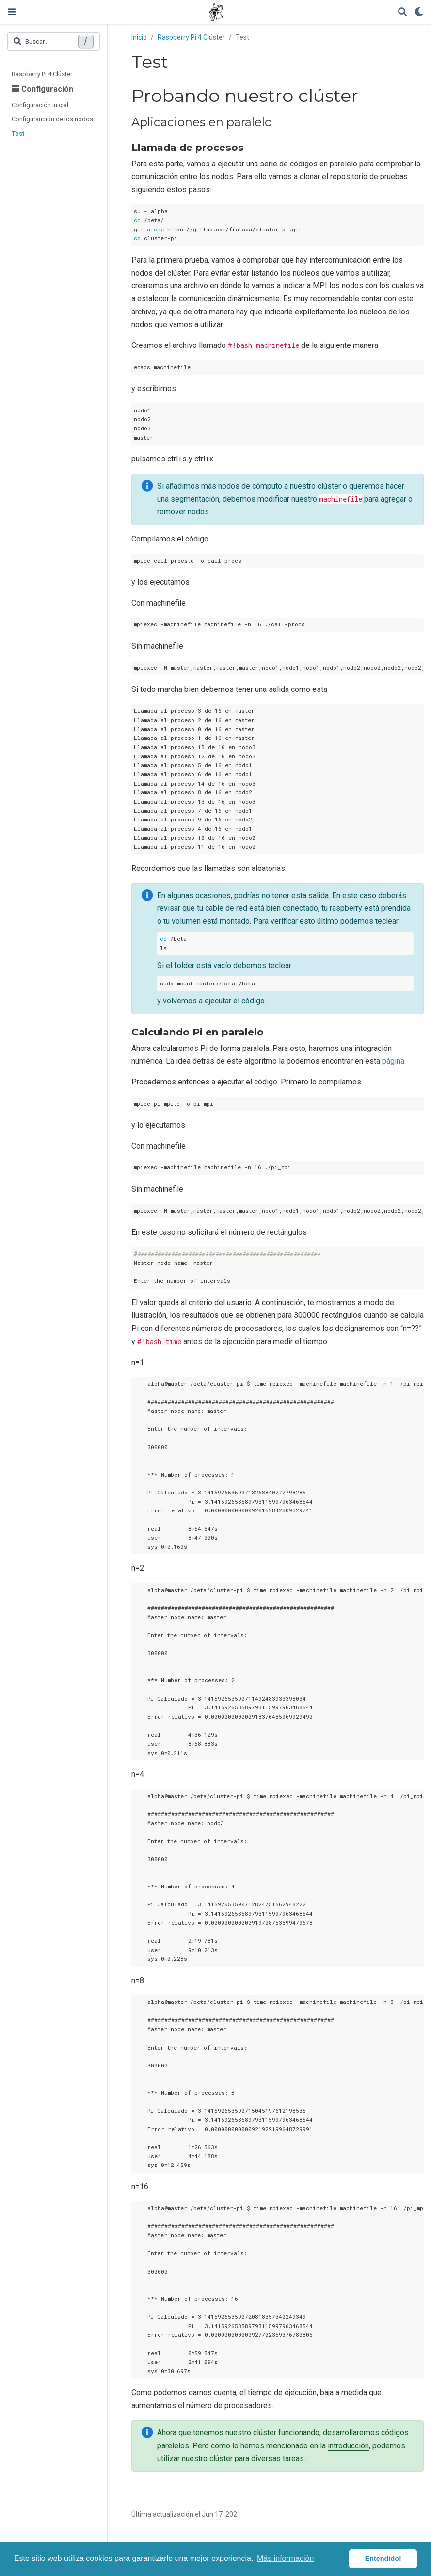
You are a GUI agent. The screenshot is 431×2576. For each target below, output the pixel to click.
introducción (348, 2445)
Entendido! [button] (383, 2558)
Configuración (42, 89)
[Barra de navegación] (12, 11)
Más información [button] (285, 2558)
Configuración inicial (40, 105)
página (393, 1061)
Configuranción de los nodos (52, 119)
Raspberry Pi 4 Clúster (42, 74)
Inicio (139, 37)
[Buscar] (402, 12)
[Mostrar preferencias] (419, 12)
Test (18, 133)
